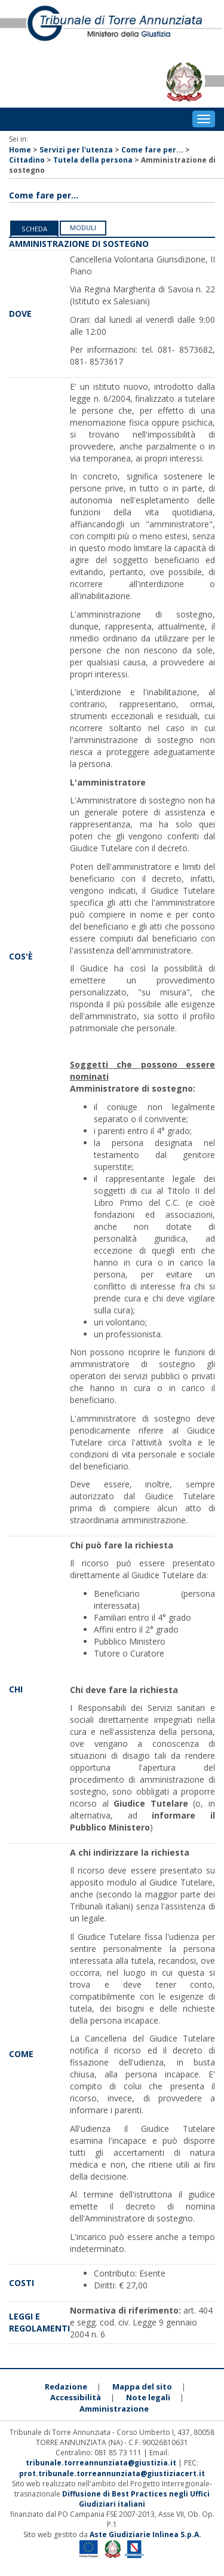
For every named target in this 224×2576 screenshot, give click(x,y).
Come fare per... (152, 150)
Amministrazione (114, 2408)
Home (20, 150)
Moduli (83, 227)
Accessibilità (75, 2397)
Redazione (66, 2386)
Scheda (34, 228)
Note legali (148, 2397)
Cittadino (27, 160)
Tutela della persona (93, 160)
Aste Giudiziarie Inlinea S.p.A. (145, 2534)
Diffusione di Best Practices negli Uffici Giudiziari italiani (136, 2499)
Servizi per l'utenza (76, 150)
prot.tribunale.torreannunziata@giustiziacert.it (112, 2473)
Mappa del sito (142, 2386)
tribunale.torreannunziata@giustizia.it (102, 2463)
